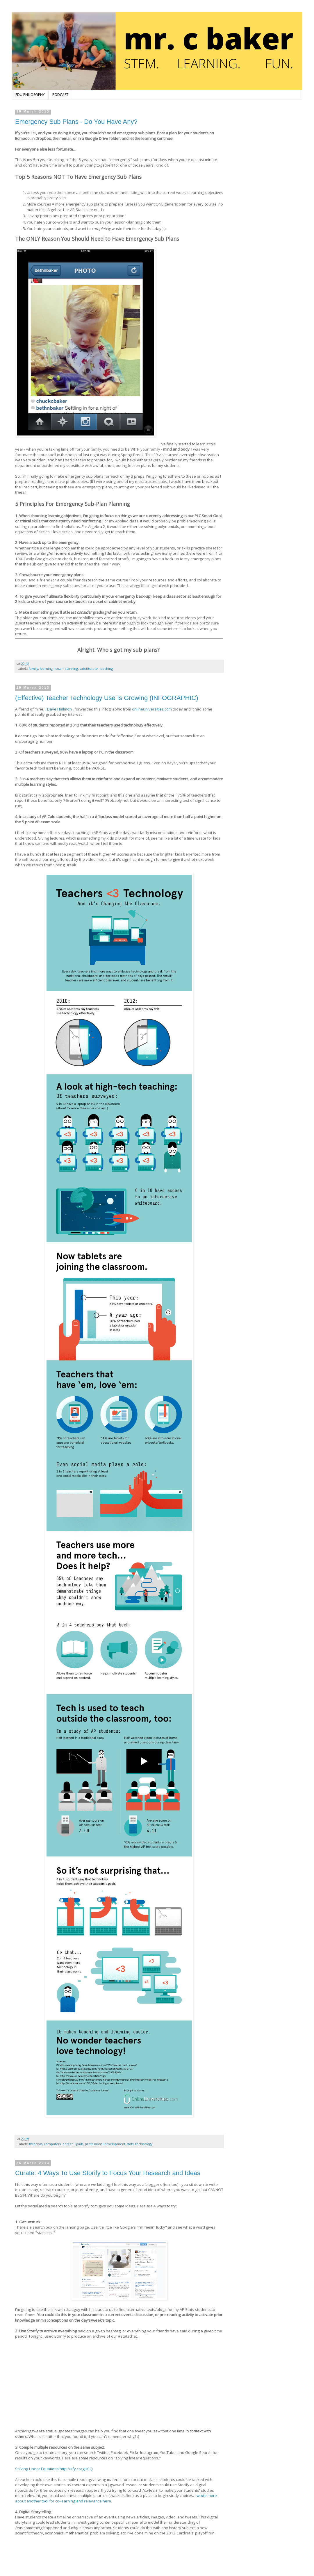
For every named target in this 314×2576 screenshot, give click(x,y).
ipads (79, 2144)
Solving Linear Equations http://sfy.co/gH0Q (54, 2468)
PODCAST (60, 94)
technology (143, 2144)
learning (46, 668)
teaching (106, 668)
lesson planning (66, 668)
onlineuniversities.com (152, 709)
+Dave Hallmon (58, 709)
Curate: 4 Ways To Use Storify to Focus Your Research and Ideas (107, 2173)
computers (52, 2144)
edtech (68, 2144)
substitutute (89, 668)
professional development (105, 2144)
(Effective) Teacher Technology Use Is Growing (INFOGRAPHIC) (106, 697)
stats (130, 2144)
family (33, 668)
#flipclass (35, 2144)
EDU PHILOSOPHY (30, 94)
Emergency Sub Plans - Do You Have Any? (76, 121)
